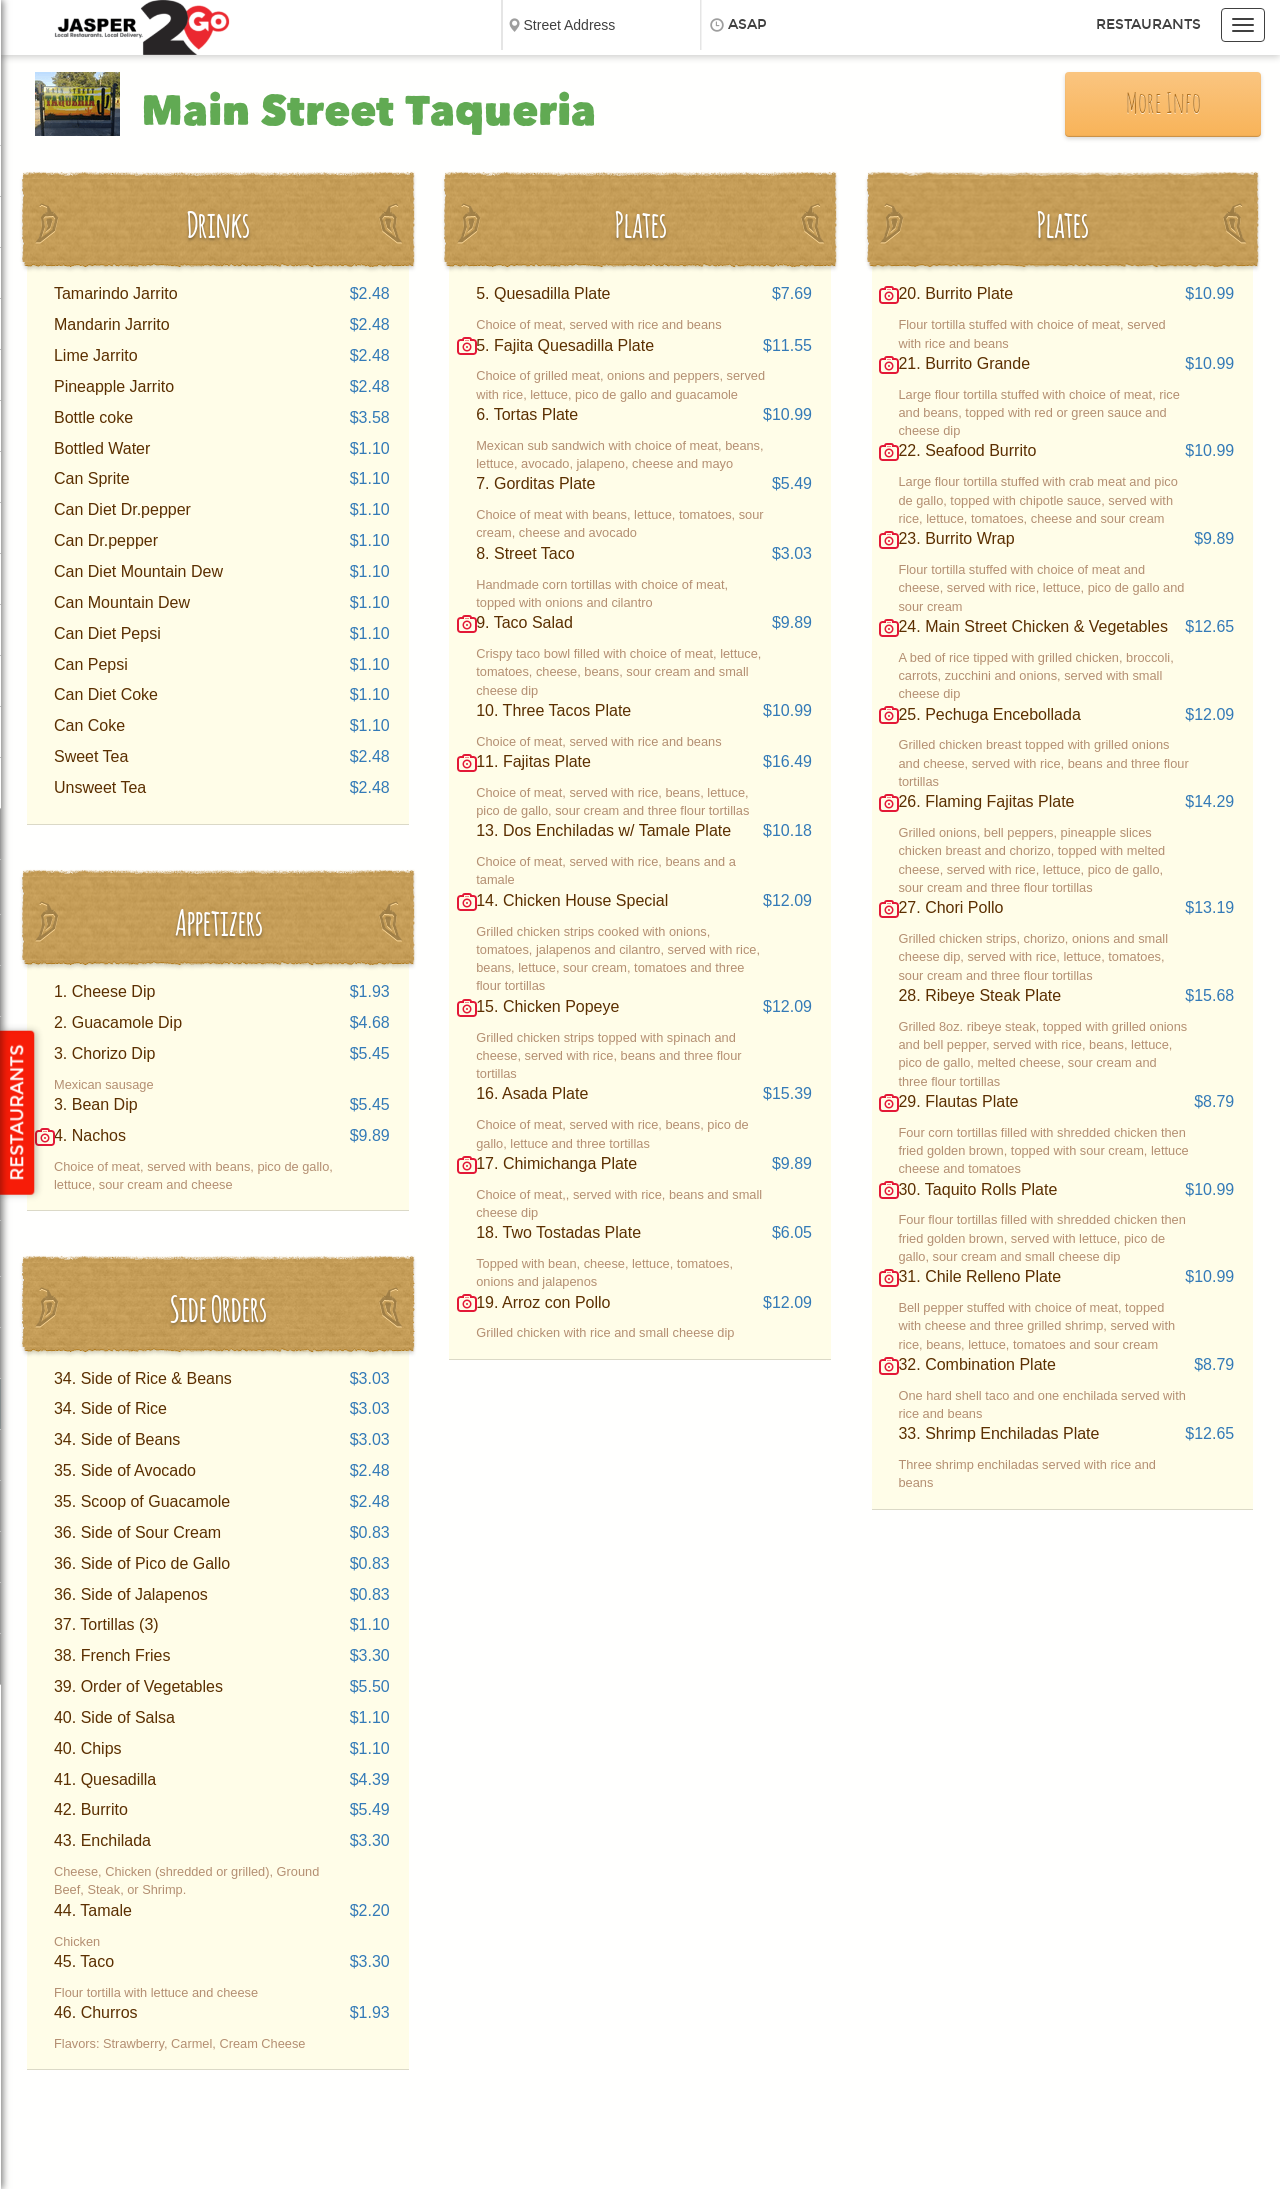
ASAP (747, 24)
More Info (1163, 105)
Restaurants (1148, 24)
